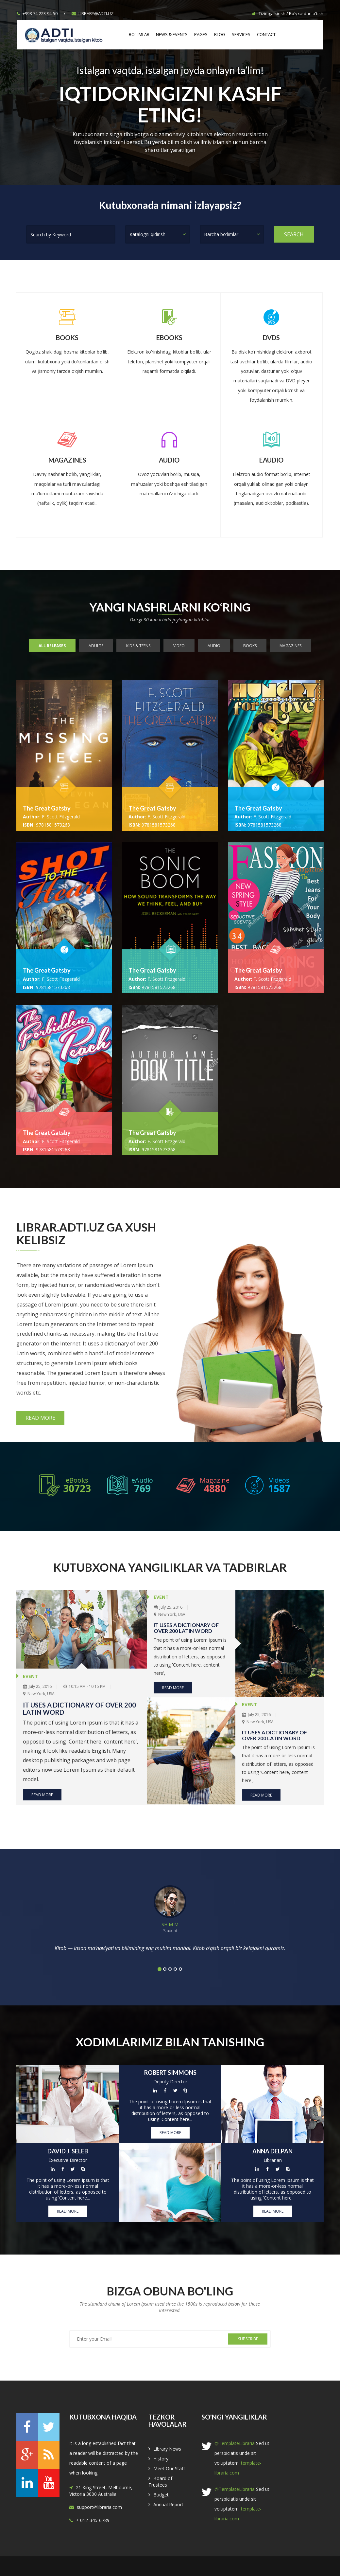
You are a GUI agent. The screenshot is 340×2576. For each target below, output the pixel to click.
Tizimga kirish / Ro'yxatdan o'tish (287, 13)
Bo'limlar (139, 34)
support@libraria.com (99, 2507)
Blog (219, 34)
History (160, 2459)
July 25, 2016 (37, 1686)
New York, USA (39, 1693)
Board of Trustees (160, 2481)
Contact (266, 34)
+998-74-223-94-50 (37, 13)
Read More (40, 1417)
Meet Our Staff (169, 2468)
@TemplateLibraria (234, 2443)
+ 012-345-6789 (93, 2520)
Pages (201, 34)
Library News (167, 2449)
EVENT (30, 1676)
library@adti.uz (92, 13)
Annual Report (168, 2504)
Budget (161, 2495)
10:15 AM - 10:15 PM (84, 1686)
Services (241, 34)
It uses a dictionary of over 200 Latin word (79, 1708)
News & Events (172, 34)
